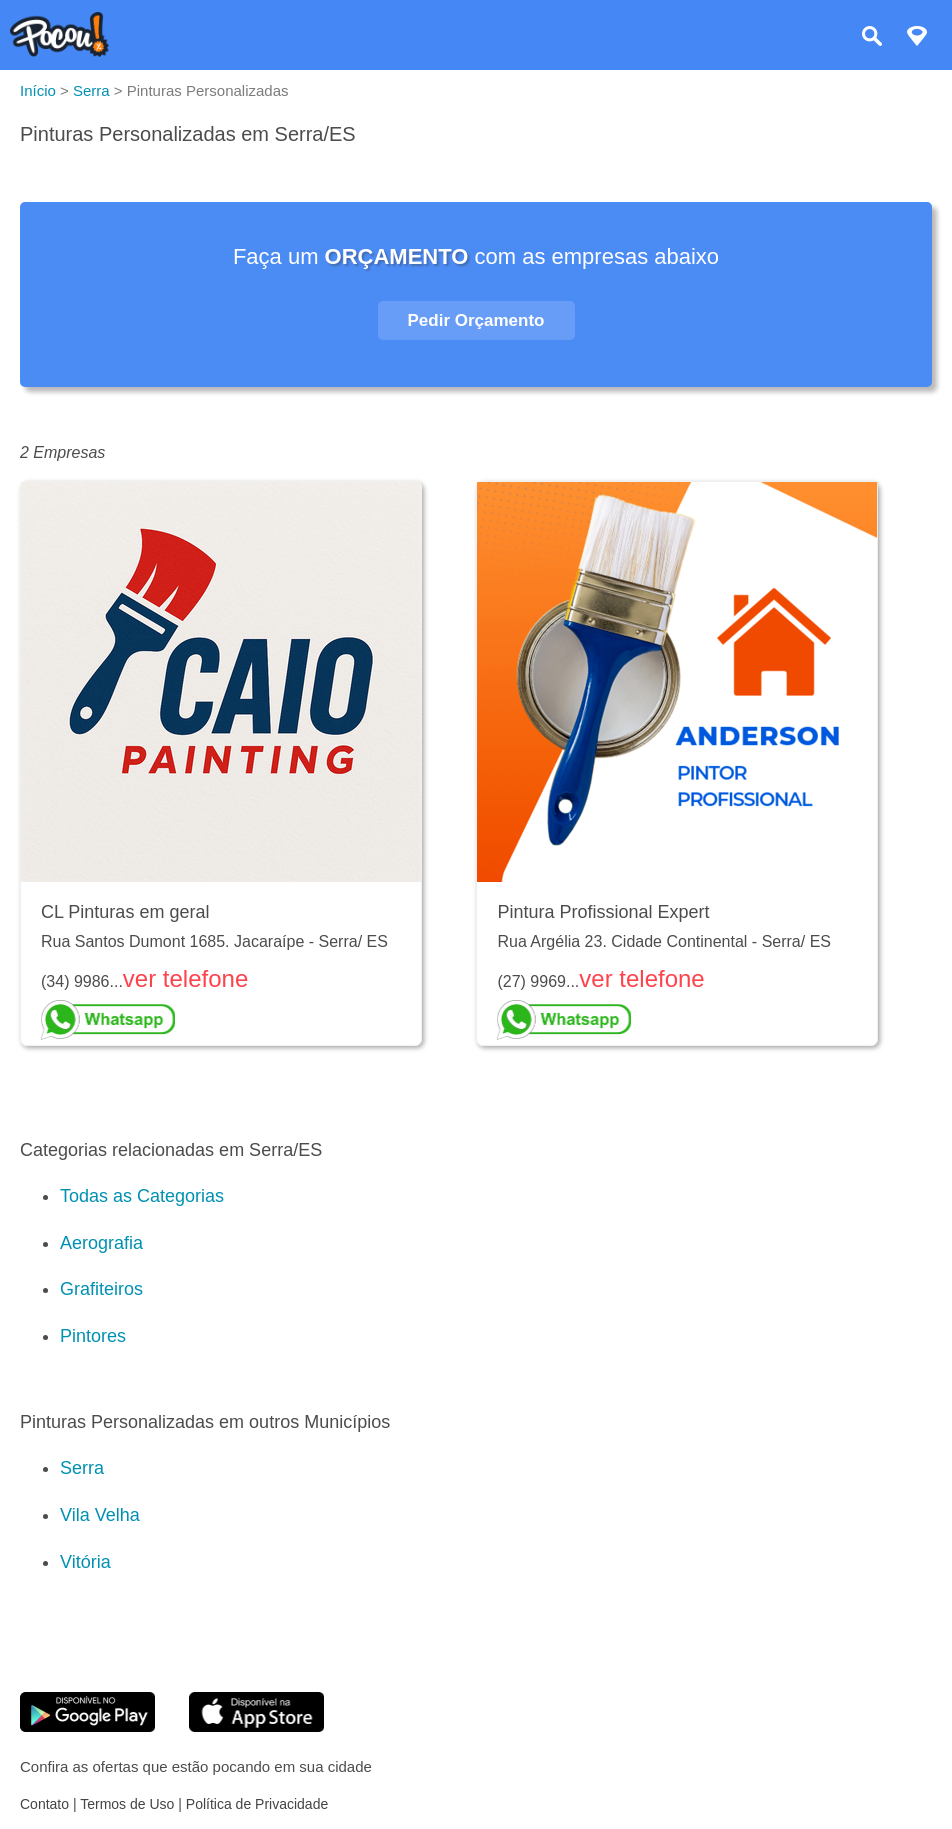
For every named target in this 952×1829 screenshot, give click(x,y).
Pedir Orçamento (476, 320)
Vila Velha (100, 1515)
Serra (82, 1468)
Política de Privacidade (257, 1804)
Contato (44, 1804)
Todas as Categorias (142, 1196)
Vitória (85, 1562)
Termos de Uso (127, 1804)
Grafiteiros (101, 1289)
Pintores (93, 1336)
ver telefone (185, 978)
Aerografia (101, 1243)
